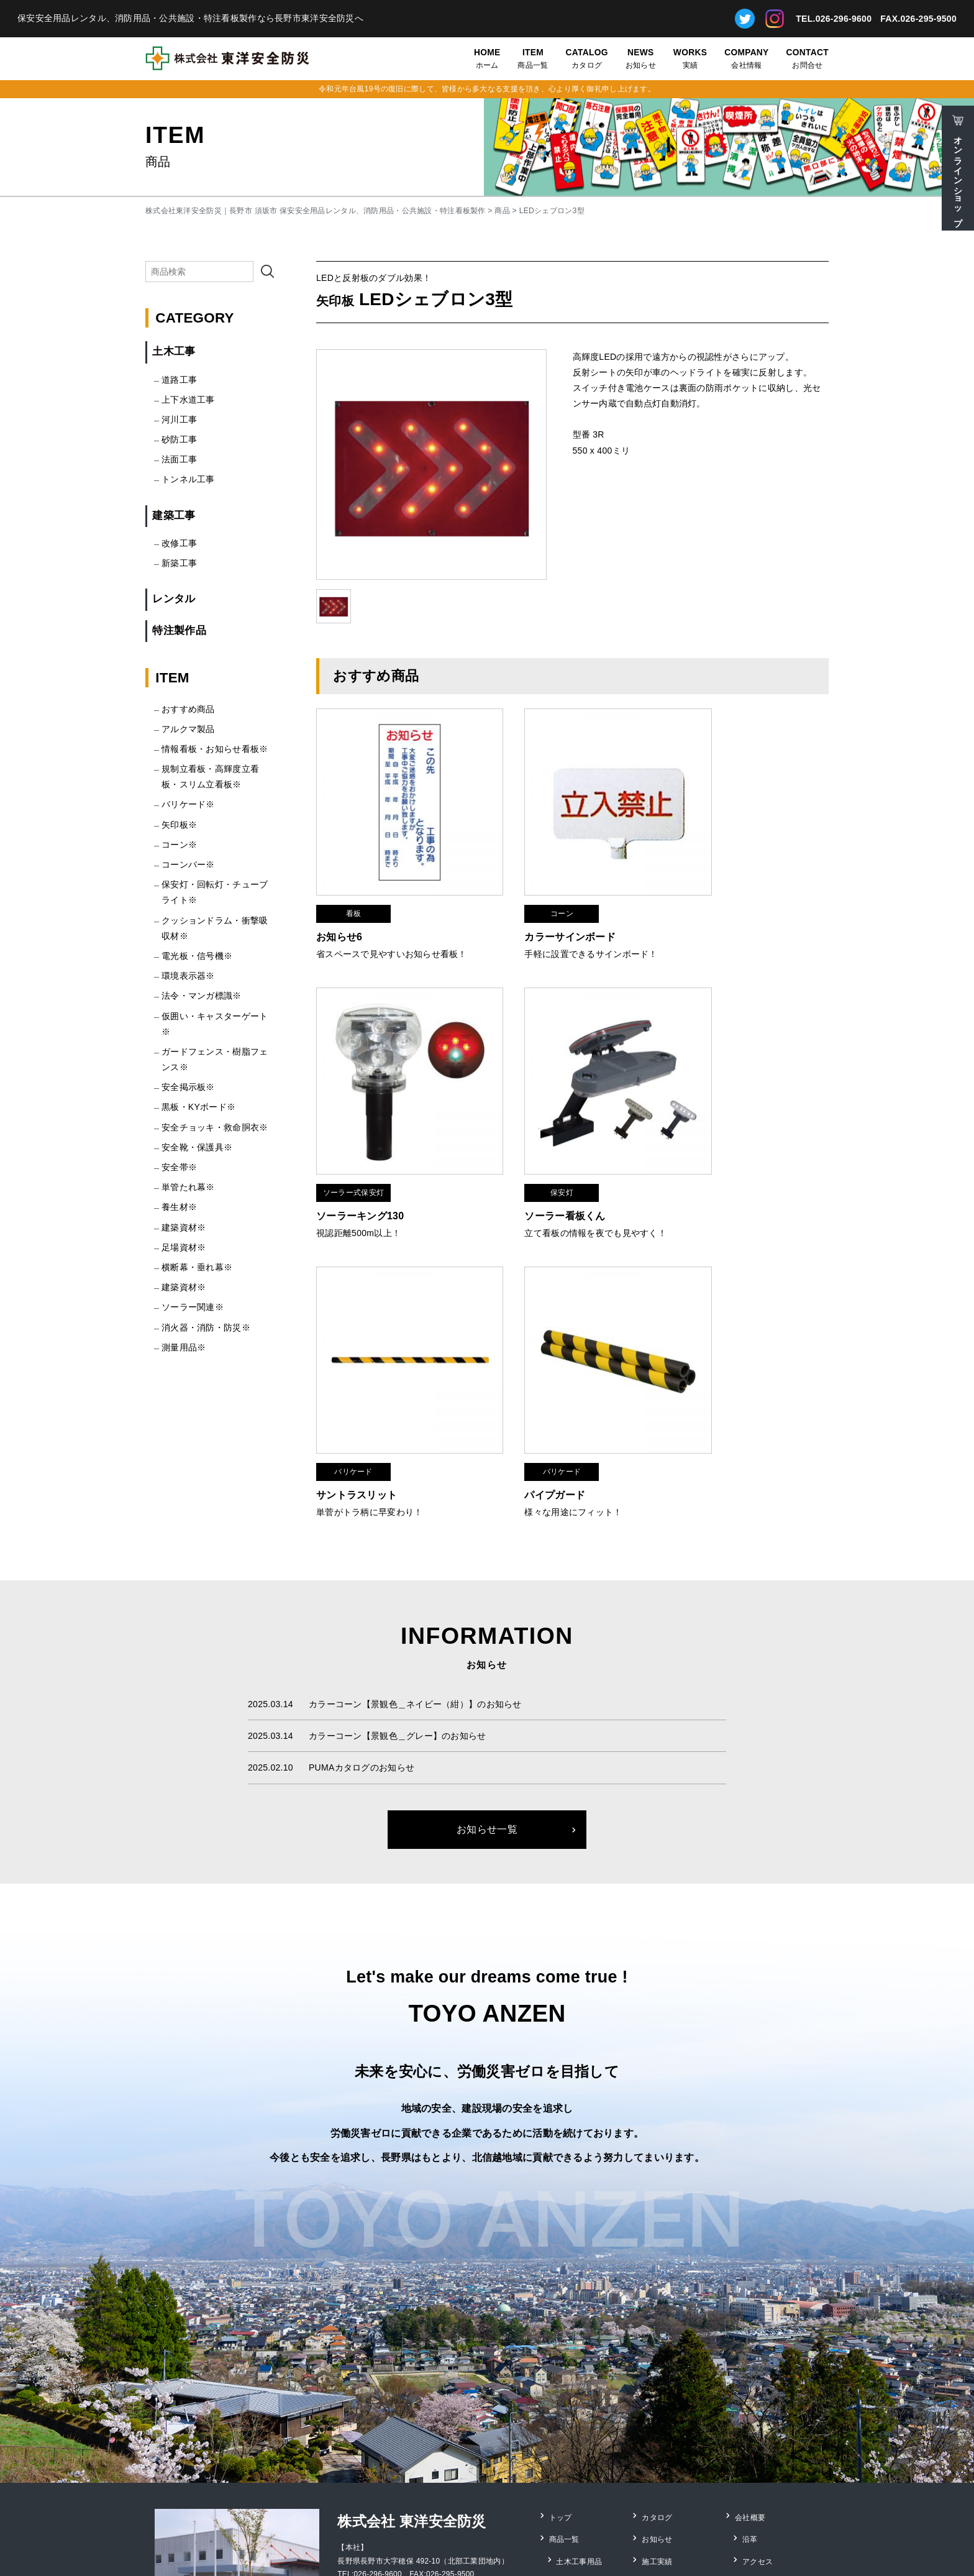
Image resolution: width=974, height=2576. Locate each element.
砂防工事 (179, 439)
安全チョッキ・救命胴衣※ (215, 1127)
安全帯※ (179, 1167)
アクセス (758, 2376)
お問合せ (807, 58)
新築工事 (179, 563)
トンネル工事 (188, 479)
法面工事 (179, 459)
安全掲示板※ (188, 1087)
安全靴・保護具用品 (591, 2444)
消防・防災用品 (584, 2426)
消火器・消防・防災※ (206, 1327)
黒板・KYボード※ (198, 1107)
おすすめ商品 (188, 709)
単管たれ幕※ (188, 1187)
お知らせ (641, 58)
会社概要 (750, 2342)
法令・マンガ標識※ (202, 996)
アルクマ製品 (188, 729)
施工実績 (657, 2376)
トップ (561, 2342)
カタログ (587, 58)
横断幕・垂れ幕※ (197, 1267)
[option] (431, 464)
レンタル (173, 599)
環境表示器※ (188, 976)
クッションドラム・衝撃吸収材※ (215, 928)
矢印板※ (179, 825)
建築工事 (173, 515)
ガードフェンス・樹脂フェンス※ (215, 1059)
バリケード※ (188, 804)
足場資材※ (184, 1247)
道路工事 (179, 380)
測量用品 (572, 2477)
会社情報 (746, 58)
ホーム (487, 58)
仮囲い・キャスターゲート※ (215, 1024)
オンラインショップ (958, 176)
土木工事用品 (580, 2376)
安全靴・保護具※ (197, 1147)
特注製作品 (179, 630)
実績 (690, 58)
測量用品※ (184, 1347)
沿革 (750, 2359)
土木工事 (173, 351)
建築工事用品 (580, 2393)
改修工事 (179, 543)
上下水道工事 (188, 400)
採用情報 (758, 2393)
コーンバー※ (188, 864)
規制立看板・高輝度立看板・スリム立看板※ (210, 776)
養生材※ (179, 1207)
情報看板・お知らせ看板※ (215, 749)
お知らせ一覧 (487, 1656)
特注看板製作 (580, 2461)
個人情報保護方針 (773, 2410)
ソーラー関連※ (193, 1307)
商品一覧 (532, 58)
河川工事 (179, 419)
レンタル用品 (580, 2410)
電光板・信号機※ (197, 956)
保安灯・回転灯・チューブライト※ (215, 892)
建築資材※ (184, 1227)
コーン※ (179, 845)
